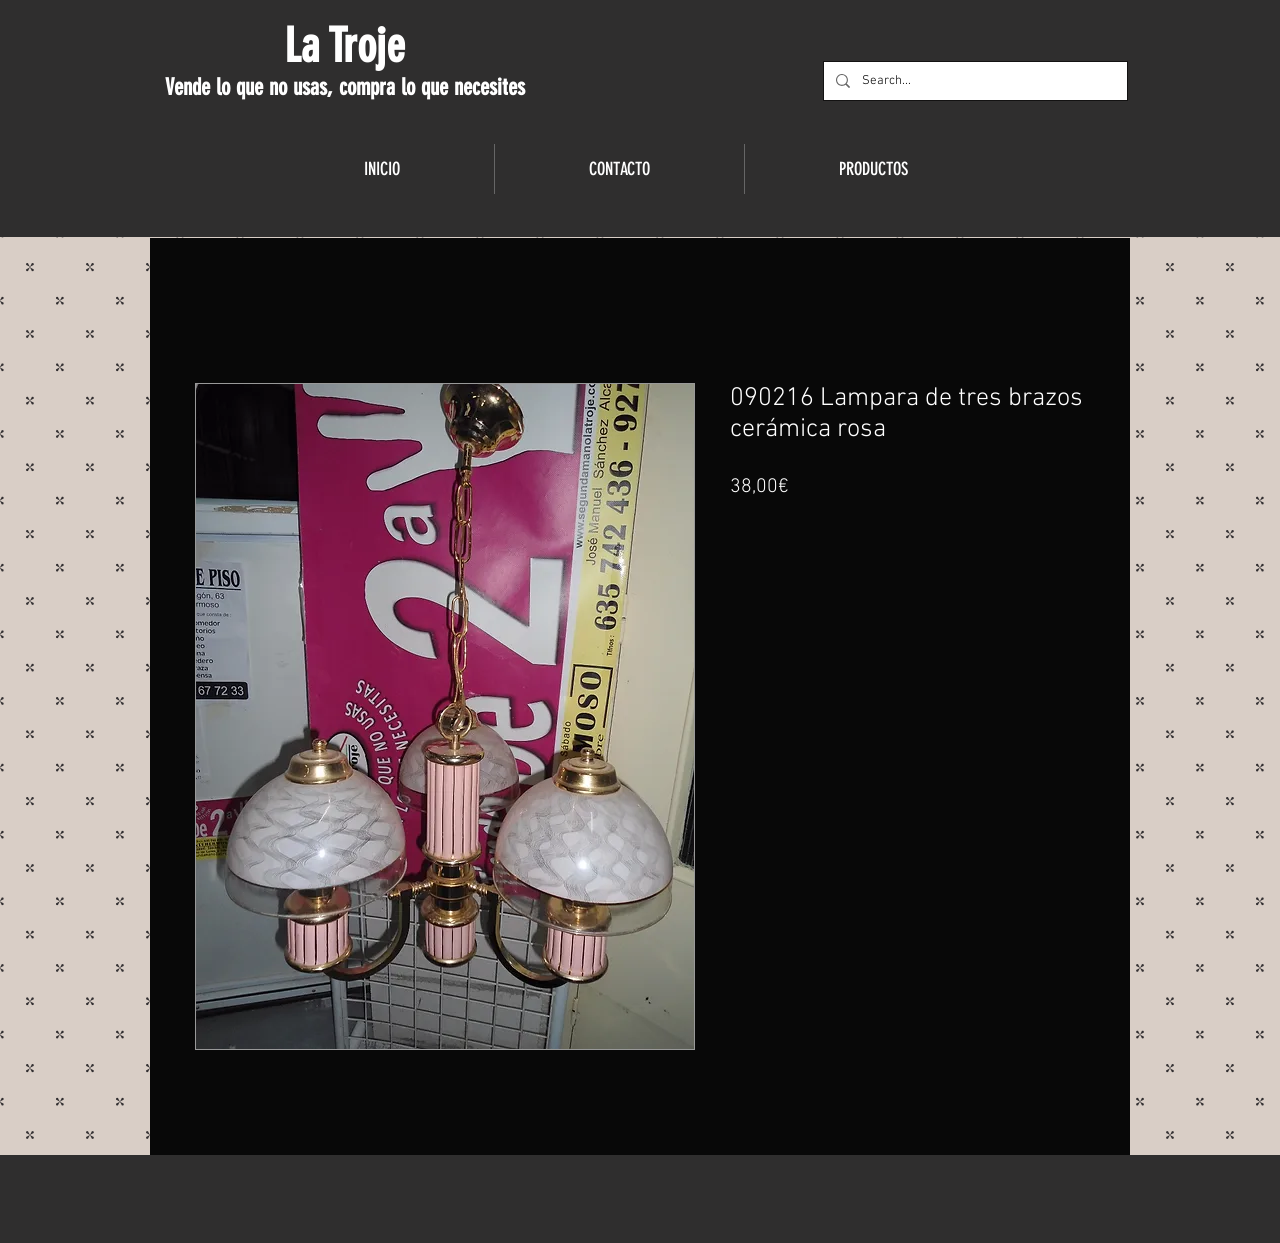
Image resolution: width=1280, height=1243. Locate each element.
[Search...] (973, 81)
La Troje (344, 46)
